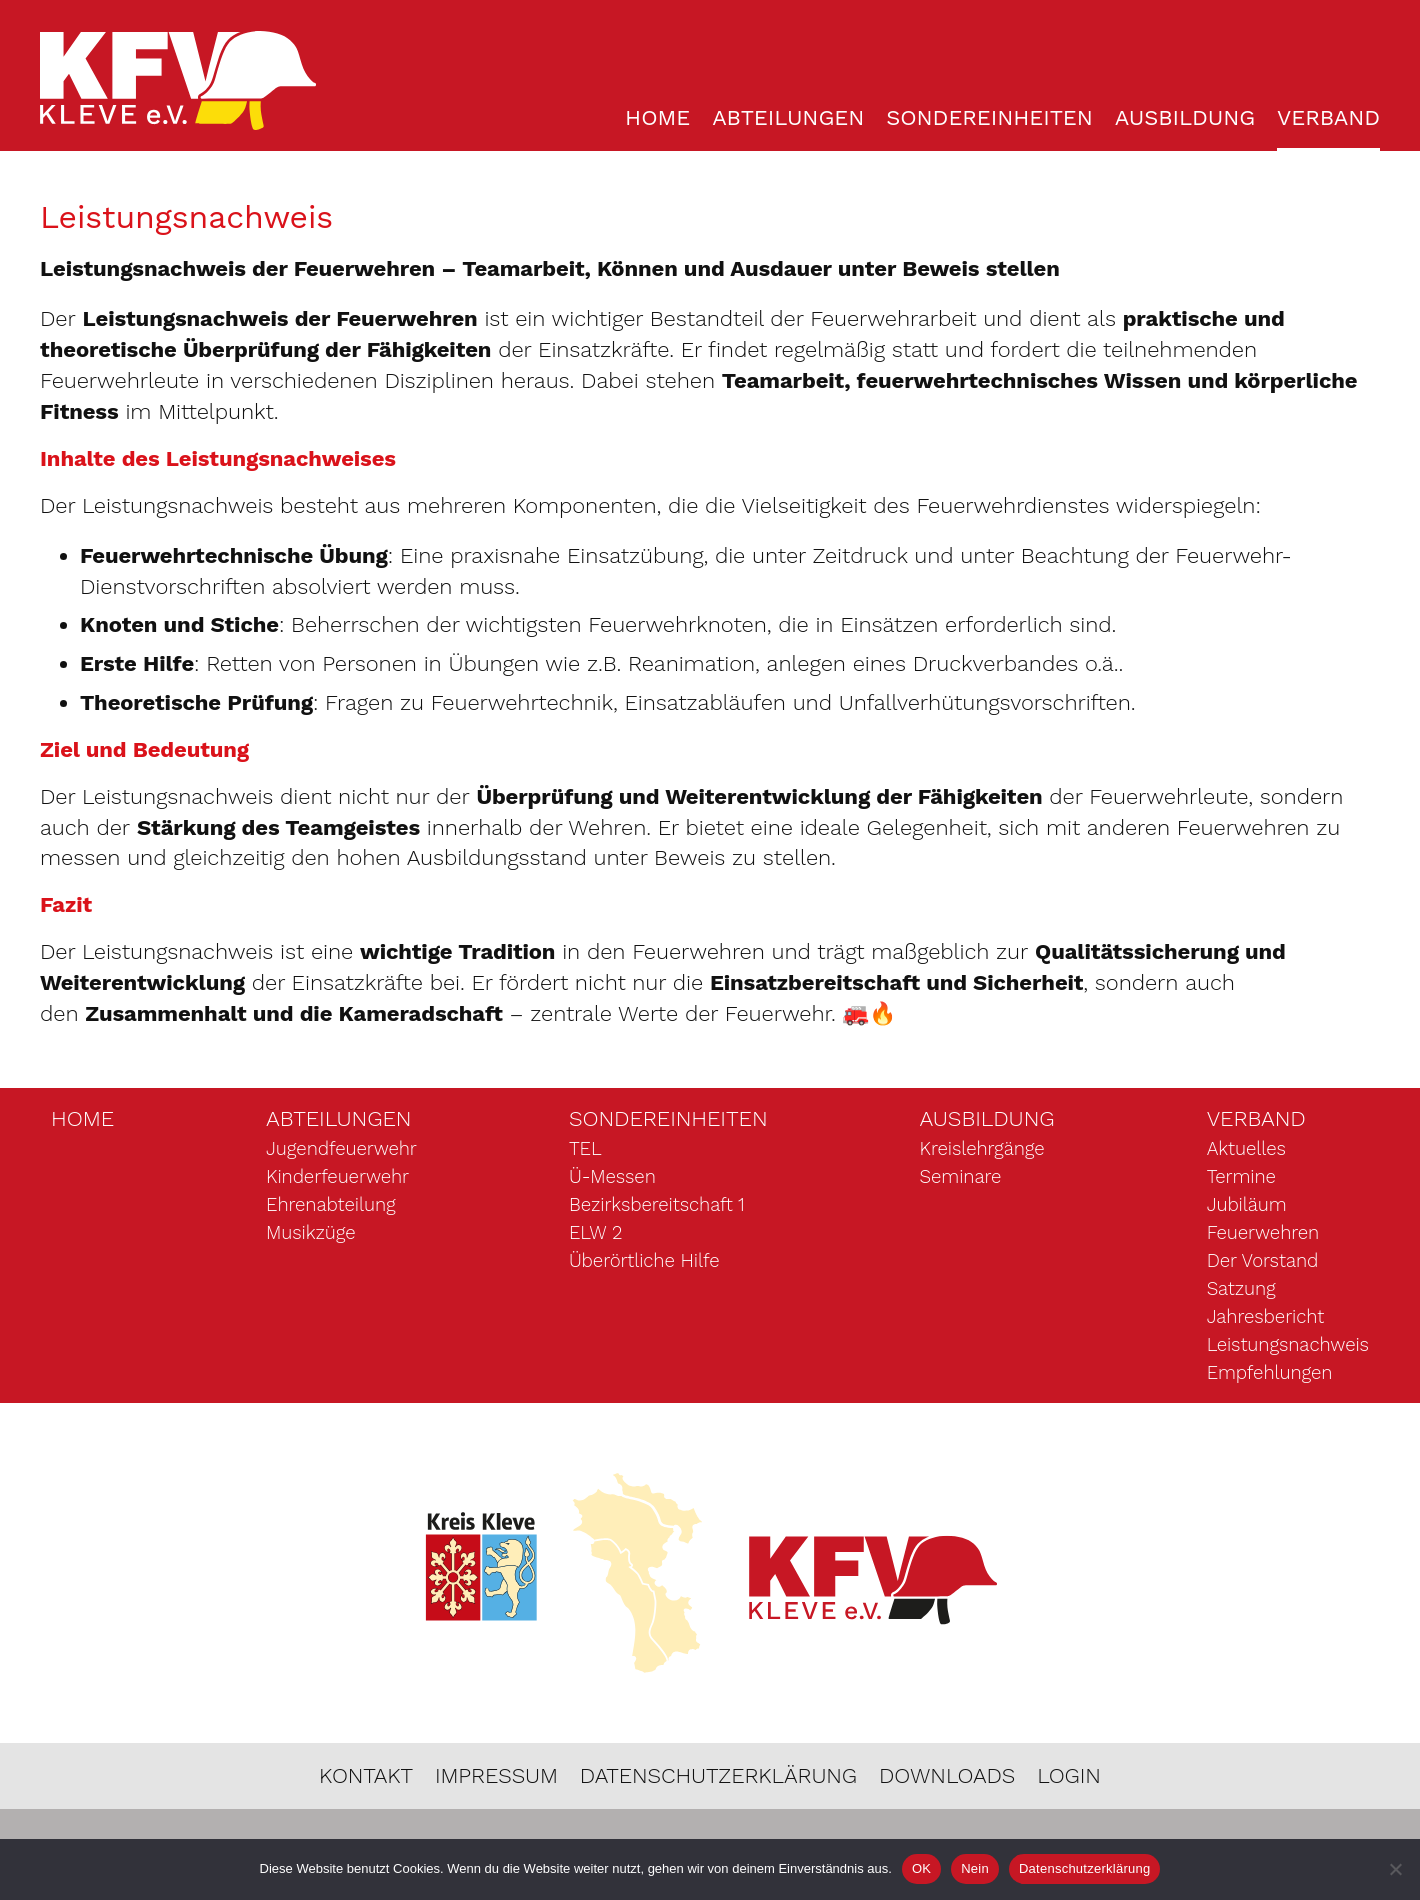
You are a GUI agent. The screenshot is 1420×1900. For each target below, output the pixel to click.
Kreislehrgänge (982, 1150)
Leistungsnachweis (1288, 1346)
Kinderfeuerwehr (337, 1178)
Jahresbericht (1265, 1318)
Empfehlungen (1270, 1374)
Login (1071, 1776)
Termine (1241, 1178)
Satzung (1241, 1290)
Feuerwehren (1263, 1234)
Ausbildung (1185, 118)
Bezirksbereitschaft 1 (657, 1206)
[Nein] (1395, 1869)
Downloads (948, 1776)
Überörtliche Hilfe (644, 1262)
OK (921, 1868)
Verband (1328, 118)
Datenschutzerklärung (718, 1776)
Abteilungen (788, 118)
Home (657, 118)
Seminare (961, 1178)
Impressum (495, 1776)
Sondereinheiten (989, 118)
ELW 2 (595, 1234)
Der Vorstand (1263, 1262)
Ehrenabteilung (330, 1206)
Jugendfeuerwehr (341, 1150)
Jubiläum (1247, 1206)
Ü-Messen (612, 1178)
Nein (975, 1868)
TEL (585, 1150)
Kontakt (364, 1776)
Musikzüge (311, 1234)
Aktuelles (1246, 1150)
